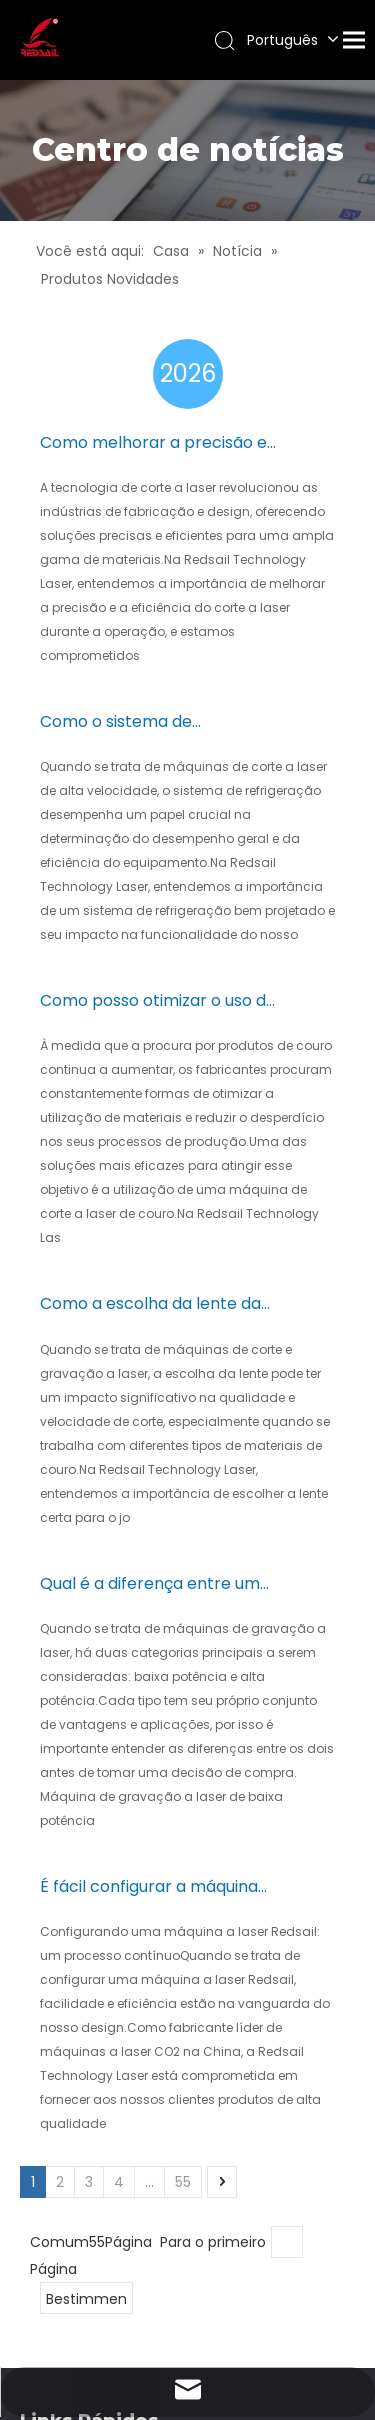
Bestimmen (86, 2299)
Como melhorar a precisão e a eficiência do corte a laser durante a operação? (153, 443)
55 (183, 2182)
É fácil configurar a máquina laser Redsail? (149, 1887)
